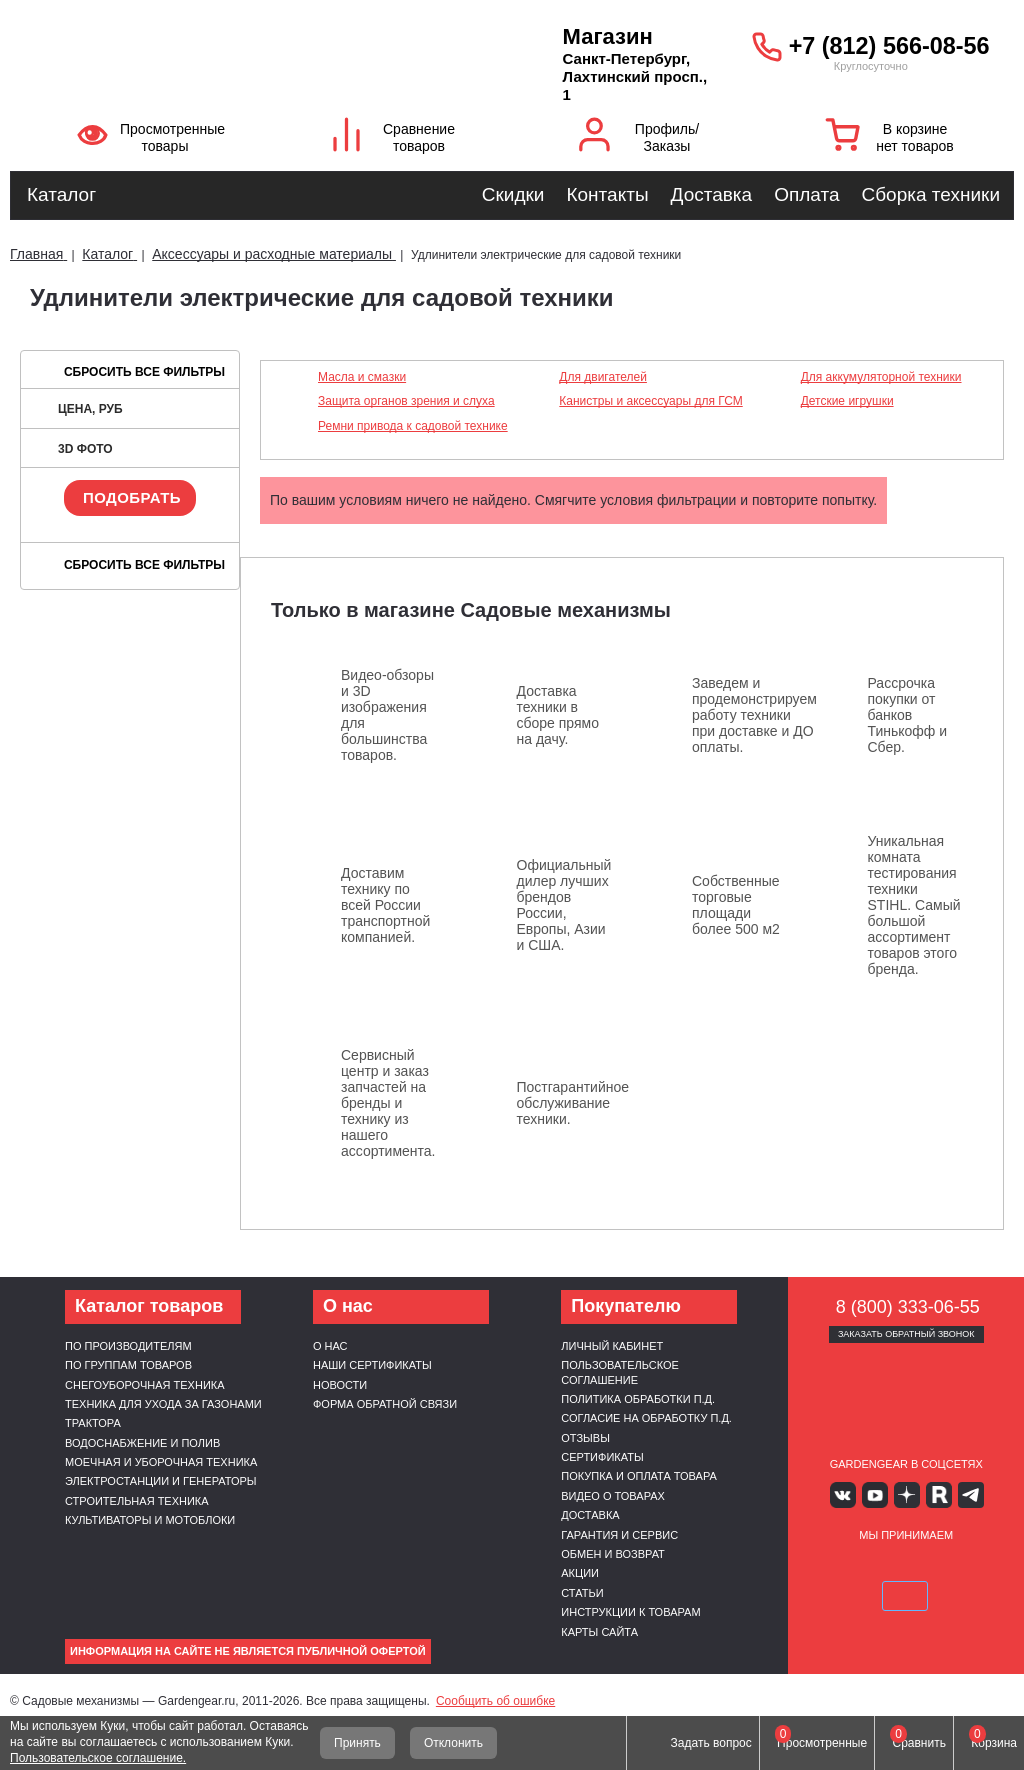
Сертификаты (602, 1457)
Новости (340, 1385)
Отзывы (585, 1438)
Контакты (607, 194)
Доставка (712, 194)
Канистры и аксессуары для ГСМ (650, 401)
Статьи (582, 1593)
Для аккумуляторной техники (881, 377)
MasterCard (883, 1566)
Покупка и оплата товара (639, 1476)
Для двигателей (603, 377)
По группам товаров (128, 1365)
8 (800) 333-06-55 (908, 1307)
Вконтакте (847, 1494)
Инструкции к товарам (630, 1612)
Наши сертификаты (372, 1365)
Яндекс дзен (906, 1494)
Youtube (876, 1494)
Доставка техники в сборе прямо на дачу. (558, 715)
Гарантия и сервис (619, 1535)
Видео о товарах (613, 1496)
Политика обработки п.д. (638, 1399)
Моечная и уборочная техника (161, 1462)
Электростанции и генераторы (161, 1481)
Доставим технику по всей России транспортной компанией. (385, 905)
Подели (954, 1566)
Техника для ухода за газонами (163, 1404)
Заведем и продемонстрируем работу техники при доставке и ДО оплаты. (754, 715)
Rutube (935, 1494)
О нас (330, 1346)
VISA (836, 1566)
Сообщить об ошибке (495, 1701)
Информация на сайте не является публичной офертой (248, 1651)
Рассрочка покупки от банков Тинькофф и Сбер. (908, 715)
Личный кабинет (612, 1346)
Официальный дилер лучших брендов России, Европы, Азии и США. (564, 905)
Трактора (93, 1423)
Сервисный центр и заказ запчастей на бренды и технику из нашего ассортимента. (388, 1103)
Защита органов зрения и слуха (406, 401)
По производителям (128, 1346)
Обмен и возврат (613, 1554)
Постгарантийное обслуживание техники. (573, 1103)
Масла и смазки (362, 377)
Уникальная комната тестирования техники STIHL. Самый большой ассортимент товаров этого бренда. (914, 905)
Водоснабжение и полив (142, 1443)
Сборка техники (931, 194)
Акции (580, 1573)
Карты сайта (599, 1632)
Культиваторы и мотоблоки (150, 1520)
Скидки (513, 194)
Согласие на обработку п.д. (646, 1418)
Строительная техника (137, 1501)
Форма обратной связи (385, 1404)
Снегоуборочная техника (145, 1385)
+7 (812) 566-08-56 (889, 46)
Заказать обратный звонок (906, 1334)
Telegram (964, 1494)
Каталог (61, 194)
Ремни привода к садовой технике (413, 426)
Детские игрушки (847, 401)
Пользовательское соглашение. (98, 1758)
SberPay (906, 1595)
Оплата (806, 194)
